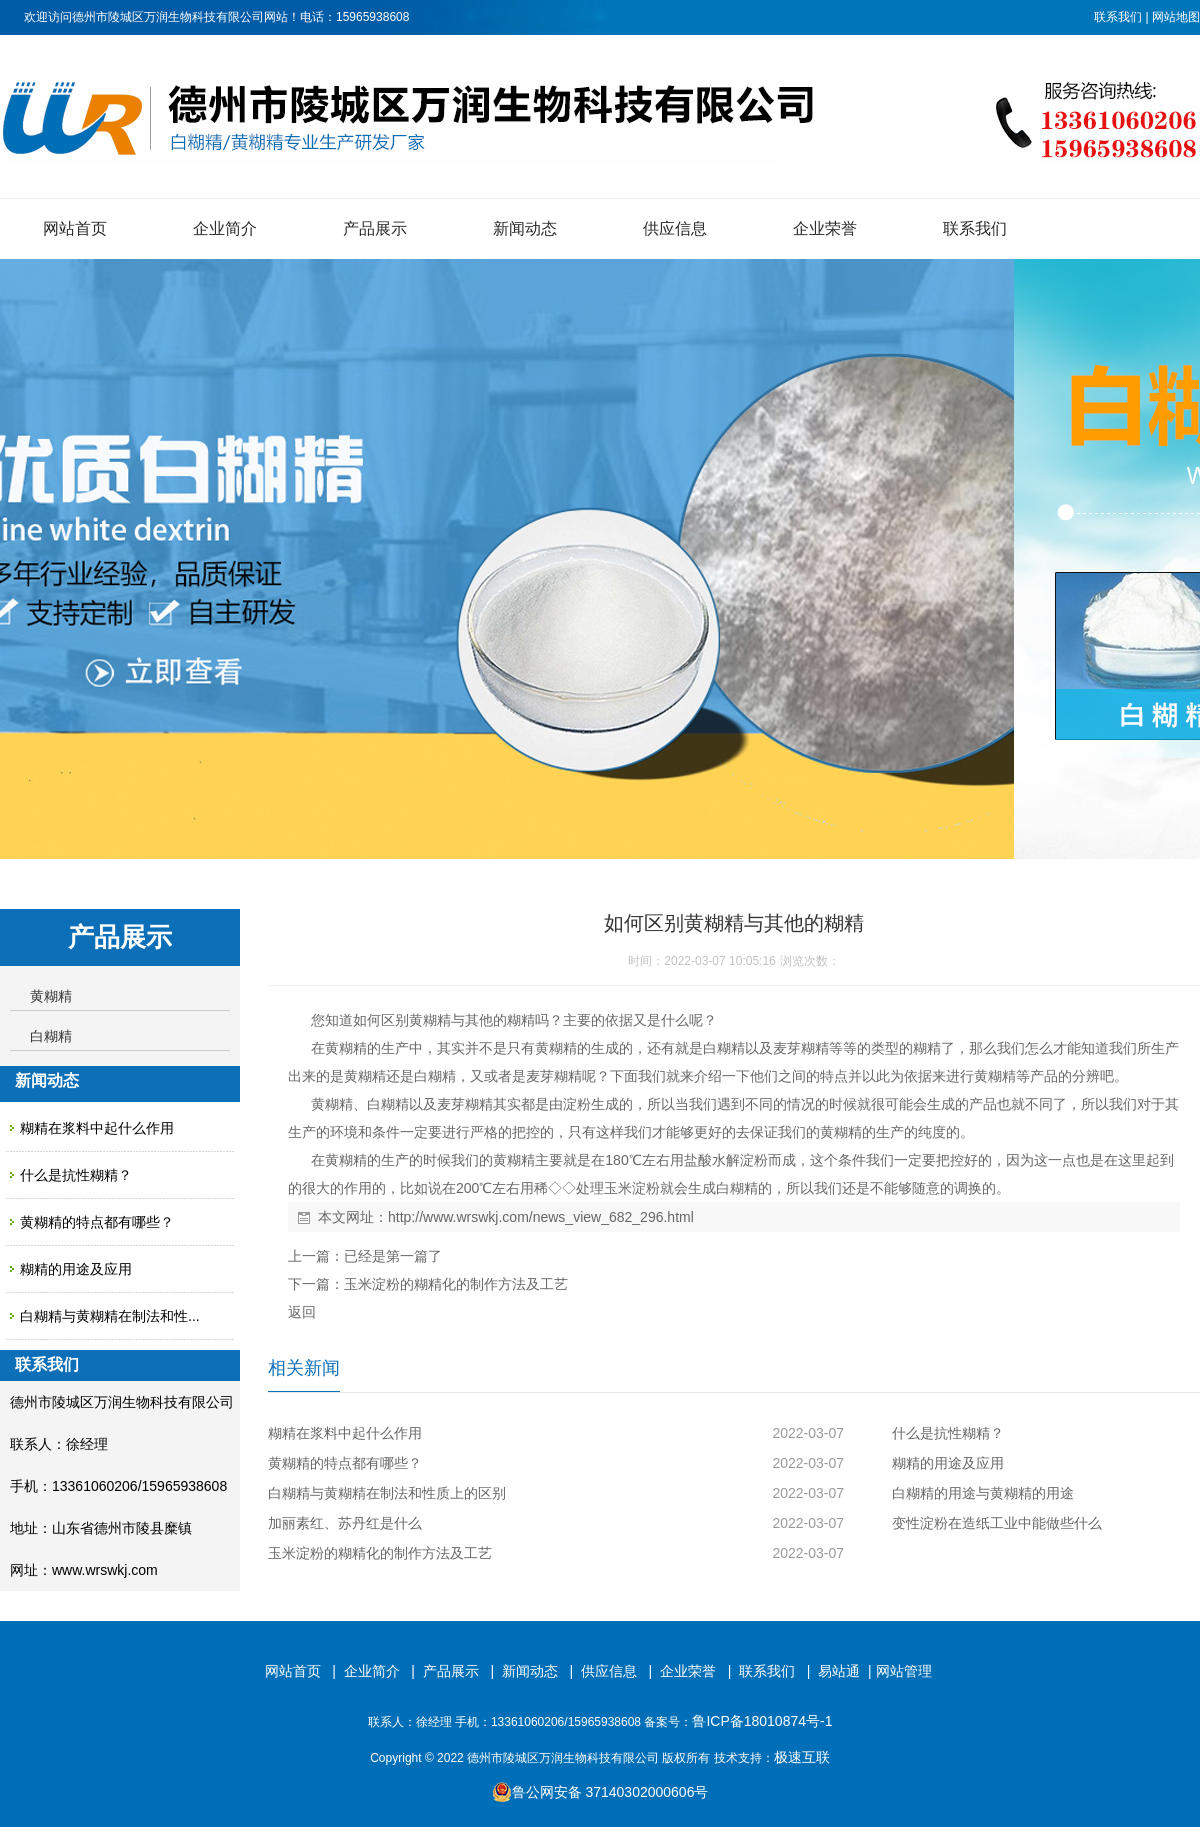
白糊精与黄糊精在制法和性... (110, 1316)
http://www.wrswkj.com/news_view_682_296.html (541, 1217)
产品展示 (375, 228)
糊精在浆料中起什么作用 (97, 1128)
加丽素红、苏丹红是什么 (345, 1523)
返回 (302, 1312)
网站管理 (904, 1671)
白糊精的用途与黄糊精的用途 (983, 1493)
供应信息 (675, 228)
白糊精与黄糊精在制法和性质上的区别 (387, 1493)
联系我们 (1118, 17)
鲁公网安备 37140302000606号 (600, 1792)
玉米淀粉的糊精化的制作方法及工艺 (456, 1284)
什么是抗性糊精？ (76, 1175)
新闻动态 (525, 228)
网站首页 (75, 228)
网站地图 (1176, 17)
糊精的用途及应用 (76, 1269)
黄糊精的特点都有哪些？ (97, 1222)
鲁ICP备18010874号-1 (762, 1721)
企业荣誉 (825, 228)
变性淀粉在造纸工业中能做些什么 (997, 1523)
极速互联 (802, 1757)
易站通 (846, 1671)
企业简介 (225, 228)
